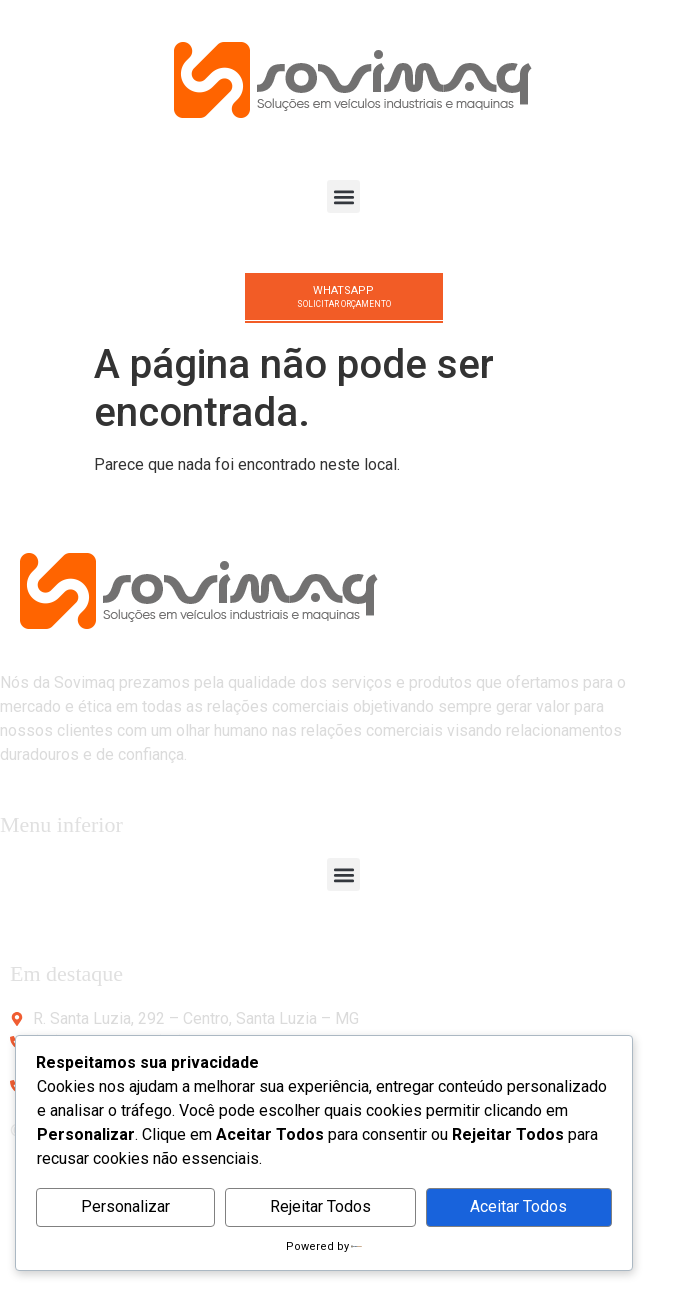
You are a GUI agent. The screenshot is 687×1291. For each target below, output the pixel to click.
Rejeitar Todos (320, 1206)
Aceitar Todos (518, 1206)
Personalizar (125, 1206)
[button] (343, 196)
